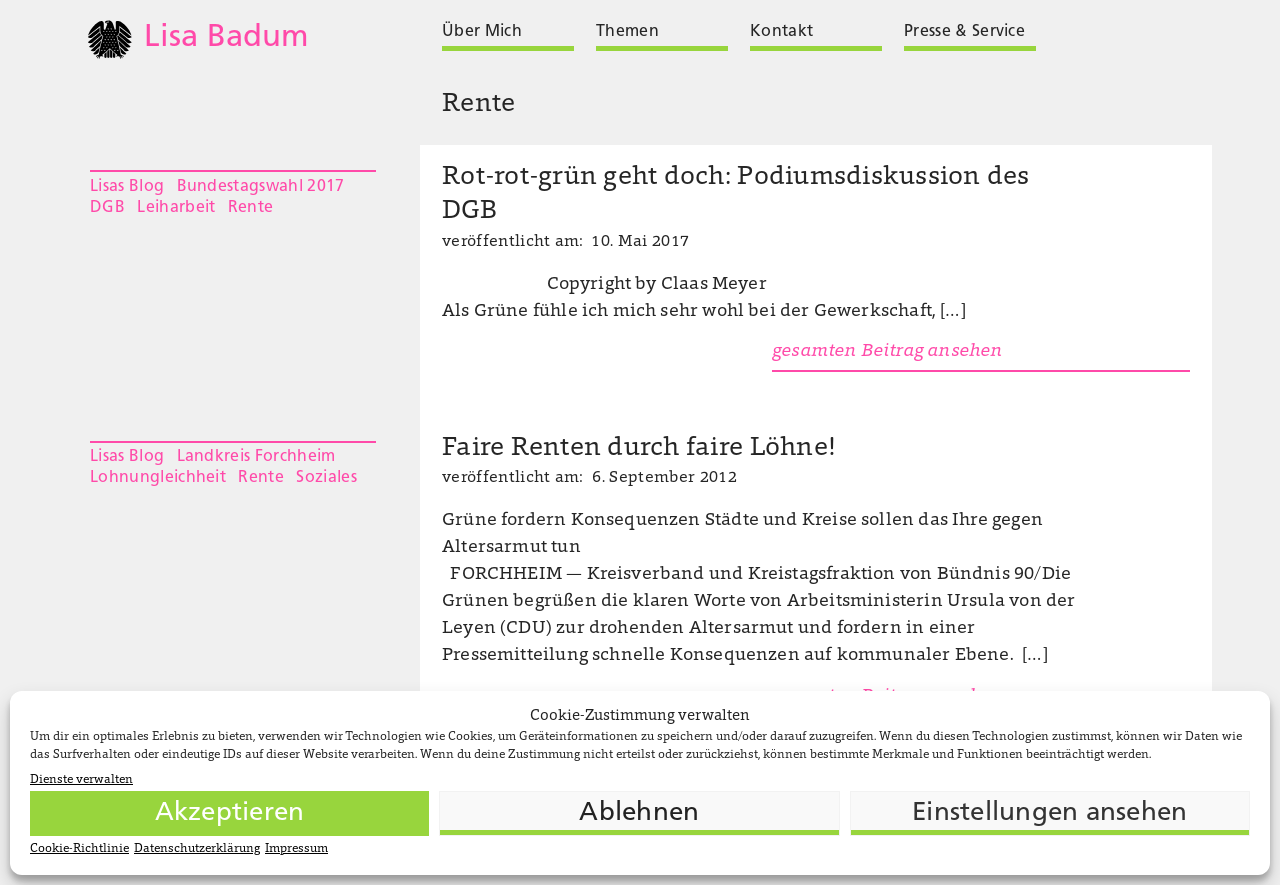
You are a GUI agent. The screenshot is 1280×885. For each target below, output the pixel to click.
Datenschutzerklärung (197, 849)
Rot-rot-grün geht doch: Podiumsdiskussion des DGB (736, 195)
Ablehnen (639, 813)
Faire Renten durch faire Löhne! (638, 449)
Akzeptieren (230, 813)
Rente (251, 208)
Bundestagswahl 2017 (261, 187)
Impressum (296, 849)
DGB (107, 208)
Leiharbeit (176, 208)
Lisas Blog (127, 187)
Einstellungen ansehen (1049, 813)
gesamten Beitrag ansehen (887, 352)
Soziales (326, 478)
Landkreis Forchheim (256, 457)
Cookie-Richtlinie (79, 849)
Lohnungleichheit (158, 478)
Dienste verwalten (81, 780)
